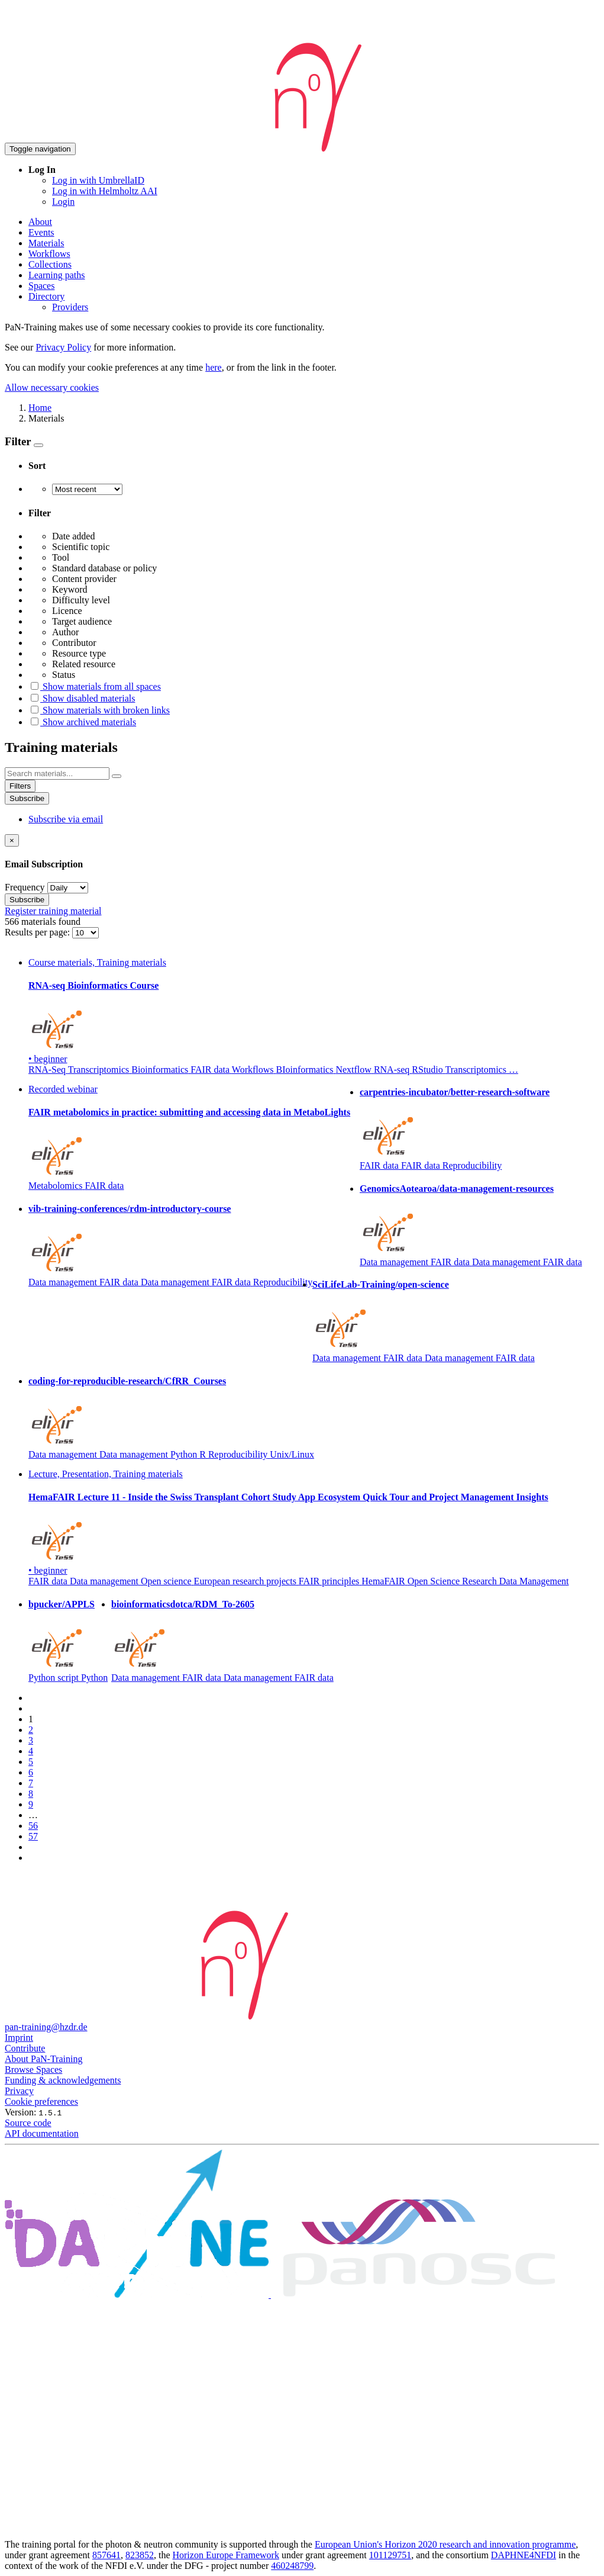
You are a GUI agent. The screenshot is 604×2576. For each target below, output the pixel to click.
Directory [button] (46, 296)
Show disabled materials (81, 698)
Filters (20, 786)
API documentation (42, 2133)
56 (33, 1826)
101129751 (390, 2555)
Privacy (19, 2091)
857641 (106, 2555)
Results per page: (38, 932)
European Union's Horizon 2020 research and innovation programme (445, 2544)
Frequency (25, 887)
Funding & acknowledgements (63, 2080)
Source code (28, 2123)
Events (41, 232)
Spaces (41, 286)
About (40, 222)
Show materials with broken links (99, 710)
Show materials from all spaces (94, 686)
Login (63, 202)
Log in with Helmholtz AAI (104, 191)
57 (33, 1836)
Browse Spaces (33, 2069)
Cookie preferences (41, 2101)
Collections (50, 264)
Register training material (53, 911)
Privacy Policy (63, 347)
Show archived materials (82, 722)
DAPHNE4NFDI (523, 2555)
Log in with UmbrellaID (98, 180)
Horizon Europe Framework (225, 2555)
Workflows (49, 254)
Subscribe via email (65, 819)
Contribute (25, 2048)
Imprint (19, 2038)
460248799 (292, 2566)
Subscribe (26, 798)
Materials (46, 243)
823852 (139, 2555)
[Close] (12, 840)
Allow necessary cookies (52, 387)
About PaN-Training (43, 2059)
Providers (70, 307)
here (213, 367)
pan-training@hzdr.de (46, 2027)
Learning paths (56, 275)
